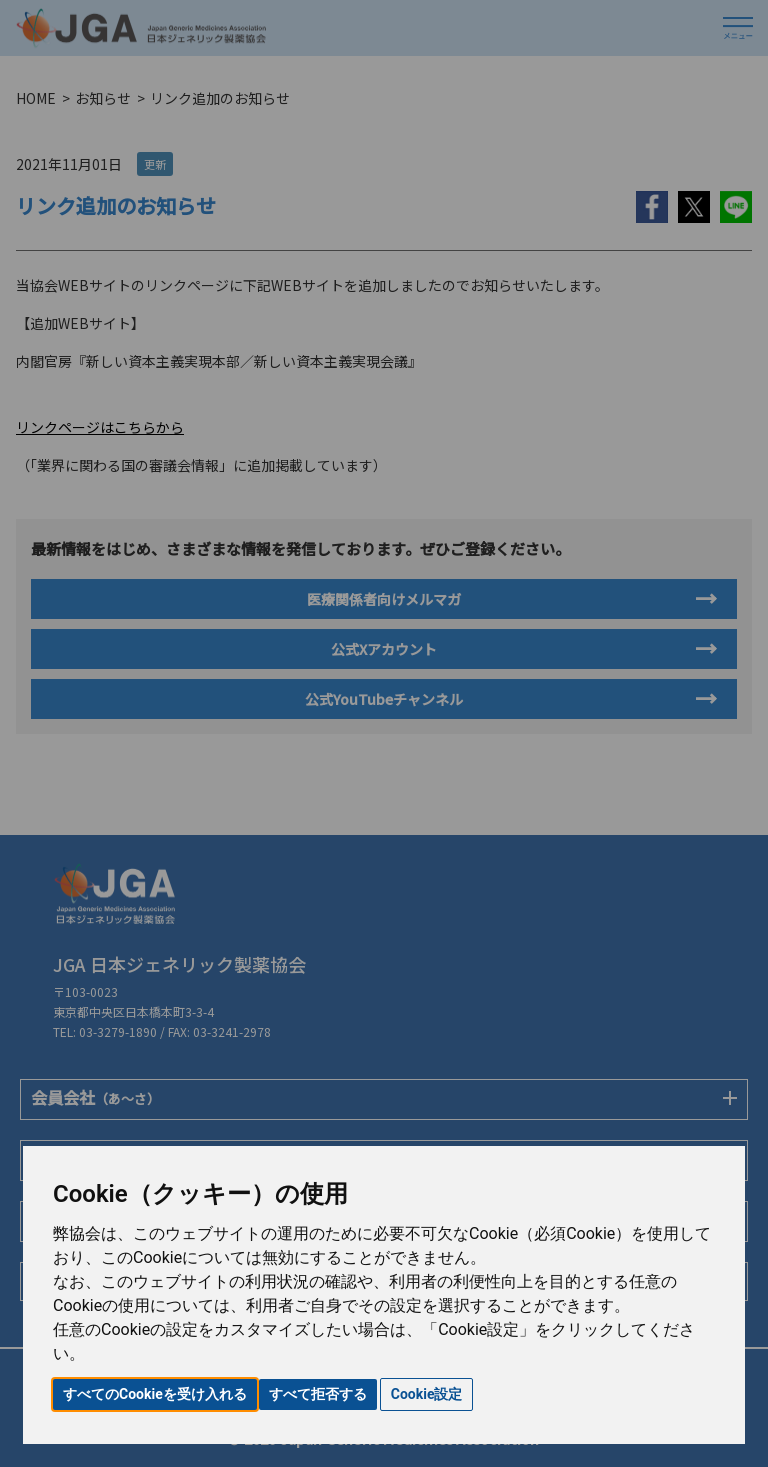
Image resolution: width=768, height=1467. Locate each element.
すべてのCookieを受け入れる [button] (155, 1394)
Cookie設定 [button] (427, 1394)
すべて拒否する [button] (318, 1394)
